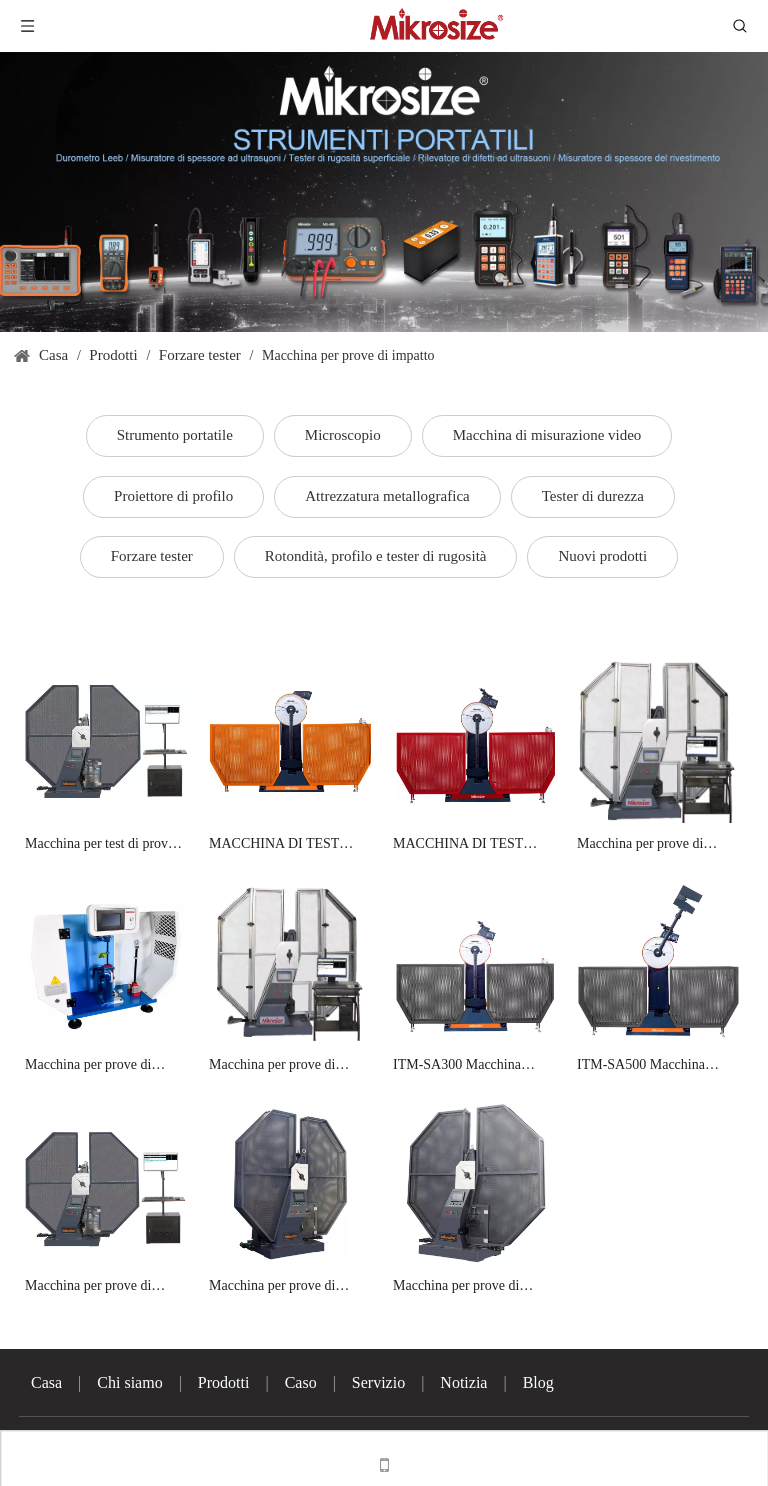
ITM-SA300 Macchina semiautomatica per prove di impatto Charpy (472, 1066)
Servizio (378, 1382)
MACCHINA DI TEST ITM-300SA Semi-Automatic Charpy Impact (466, 845)
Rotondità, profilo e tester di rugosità (376, 556)
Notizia (463, 1382)
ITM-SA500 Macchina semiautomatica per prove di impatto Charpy (656, 1066)
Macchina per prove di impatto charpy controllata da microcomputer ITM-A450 (283, 1287)
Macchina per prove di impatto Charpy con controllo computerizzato (647, 845)
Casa (46, 1382)
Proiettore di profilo (173, 496)
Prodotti (224, 1382)
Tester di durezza (593, 496)
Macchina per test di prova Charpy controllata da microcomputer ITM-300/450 (99, 845)
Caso (301, 1382)
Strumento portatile (175, 435)
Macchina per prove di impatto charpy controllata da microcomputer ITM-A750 (467, 1287)
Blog (538, 1382)
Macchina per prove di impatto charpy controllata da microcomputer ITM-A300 (99, 1287)
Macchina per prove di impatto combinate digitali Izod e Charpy (99, 1066)
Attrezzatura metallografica (387, 496)
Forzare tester (152, 556)
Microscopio (343, 435)
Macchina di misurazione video (547, 435)
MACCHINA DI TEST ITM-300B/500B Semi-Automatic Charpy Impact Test (282, 845)
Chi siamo (129, 1382)
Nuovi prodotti (602, 556)
